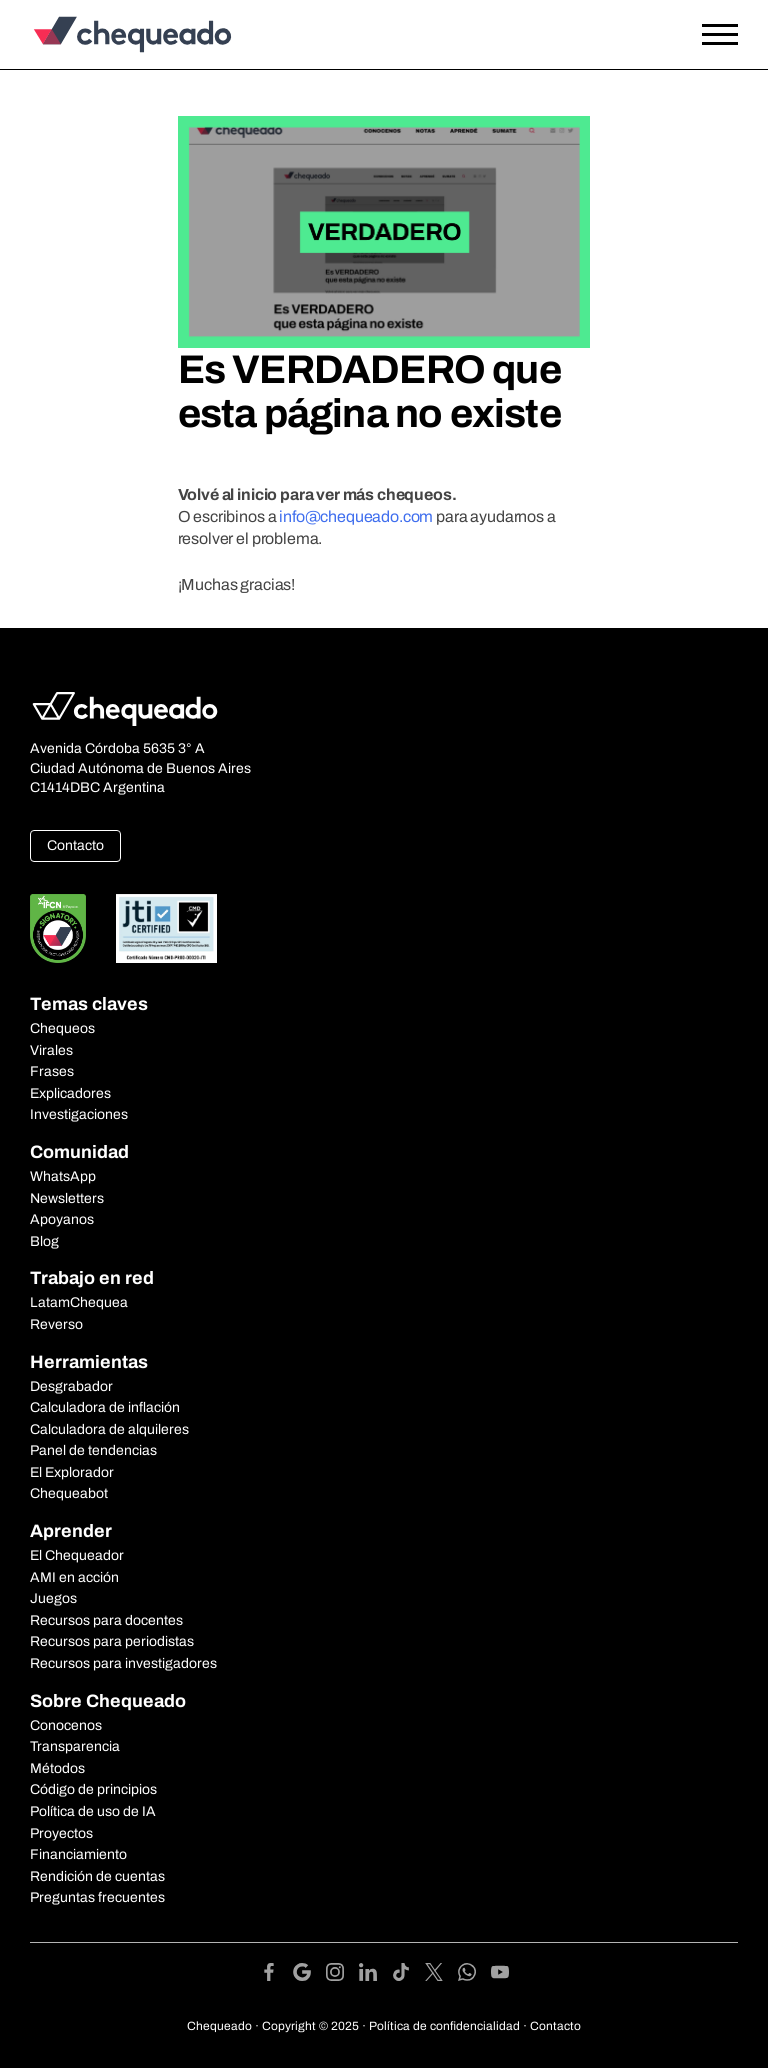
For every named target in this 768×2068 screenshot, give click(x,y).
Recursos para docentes (106, 1620)
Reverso (56, 1324)
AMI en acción (74, 1577)
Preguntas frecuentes (97, 1897)
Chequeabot (69, 1493)
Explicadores (70, 1093)
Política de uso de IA (93, 1811)
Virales (51, 1050)
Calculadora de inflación (105, 1407)
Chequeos (62, 1028)
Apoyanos (62, 1219)
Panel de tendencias (93, 1450)
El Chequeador (77, 1555)
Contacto (75, 845)
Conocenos (66, 1725)
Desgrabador (71, 1386)
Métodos (57, 1768)
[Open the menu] (720, 35)
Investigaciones (79, 1114)
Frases (52, 1071)
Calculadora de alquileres (109, 1429)
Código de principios (93, 1789)
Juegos (53, 1598)
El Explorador (72, 1472)
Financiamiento (78, 1854)
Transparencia (75, 1746)
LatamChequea (79, 1302)
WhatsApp (63, 1176)
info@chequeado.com (356, 516)
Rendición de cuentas (97, 1876)
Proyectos (61, 1833)
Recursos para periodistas (112, 1641)
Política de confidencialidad (444, 2026)
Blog (44, 1241)
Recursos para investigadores (123, 1663)
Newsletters (67, 1198)
